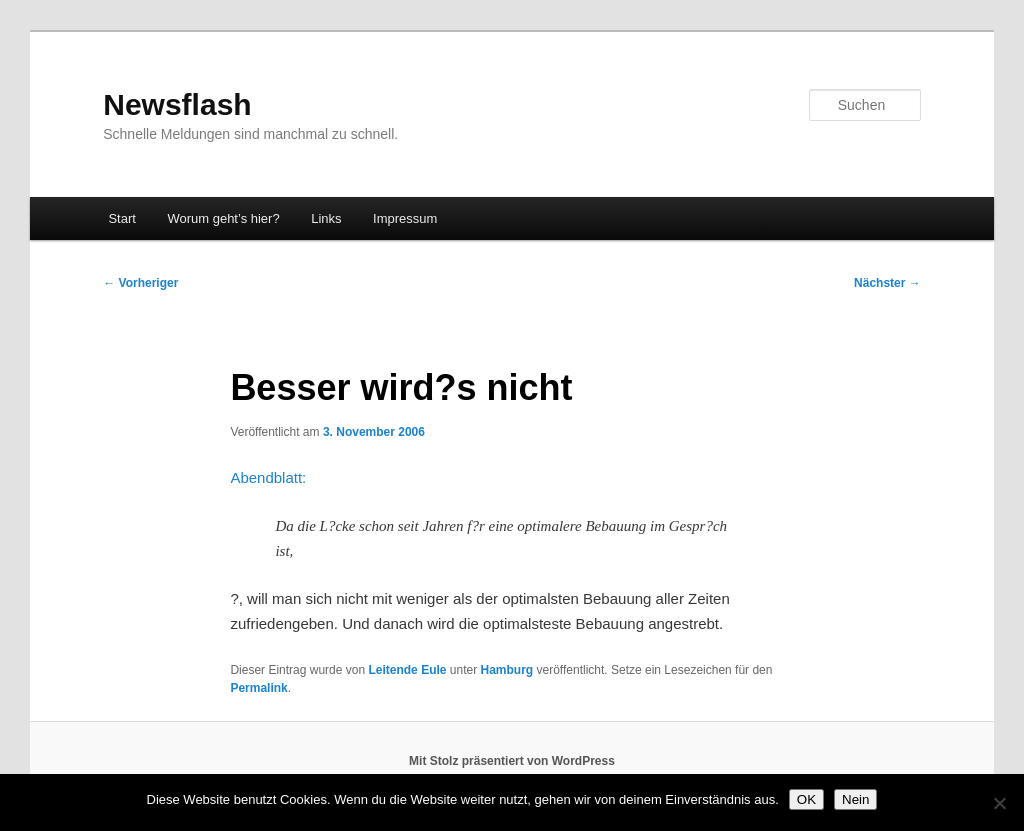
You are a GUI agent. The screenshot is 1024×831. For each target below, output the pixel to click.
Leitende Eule (407, 670)
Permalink (258, 688)
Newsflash (177, 104)
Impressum (405, 218)
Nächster (887, 283)
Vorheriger (140, 283)
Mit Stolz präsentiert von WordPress (512, 761)
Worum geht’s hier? (223, 218)
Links (326, 218)
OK (806, 799)
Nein (855, 799)
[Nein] (999, 803)
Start (121, 218)
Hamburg (507, 670)
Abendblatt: (268, 477)
